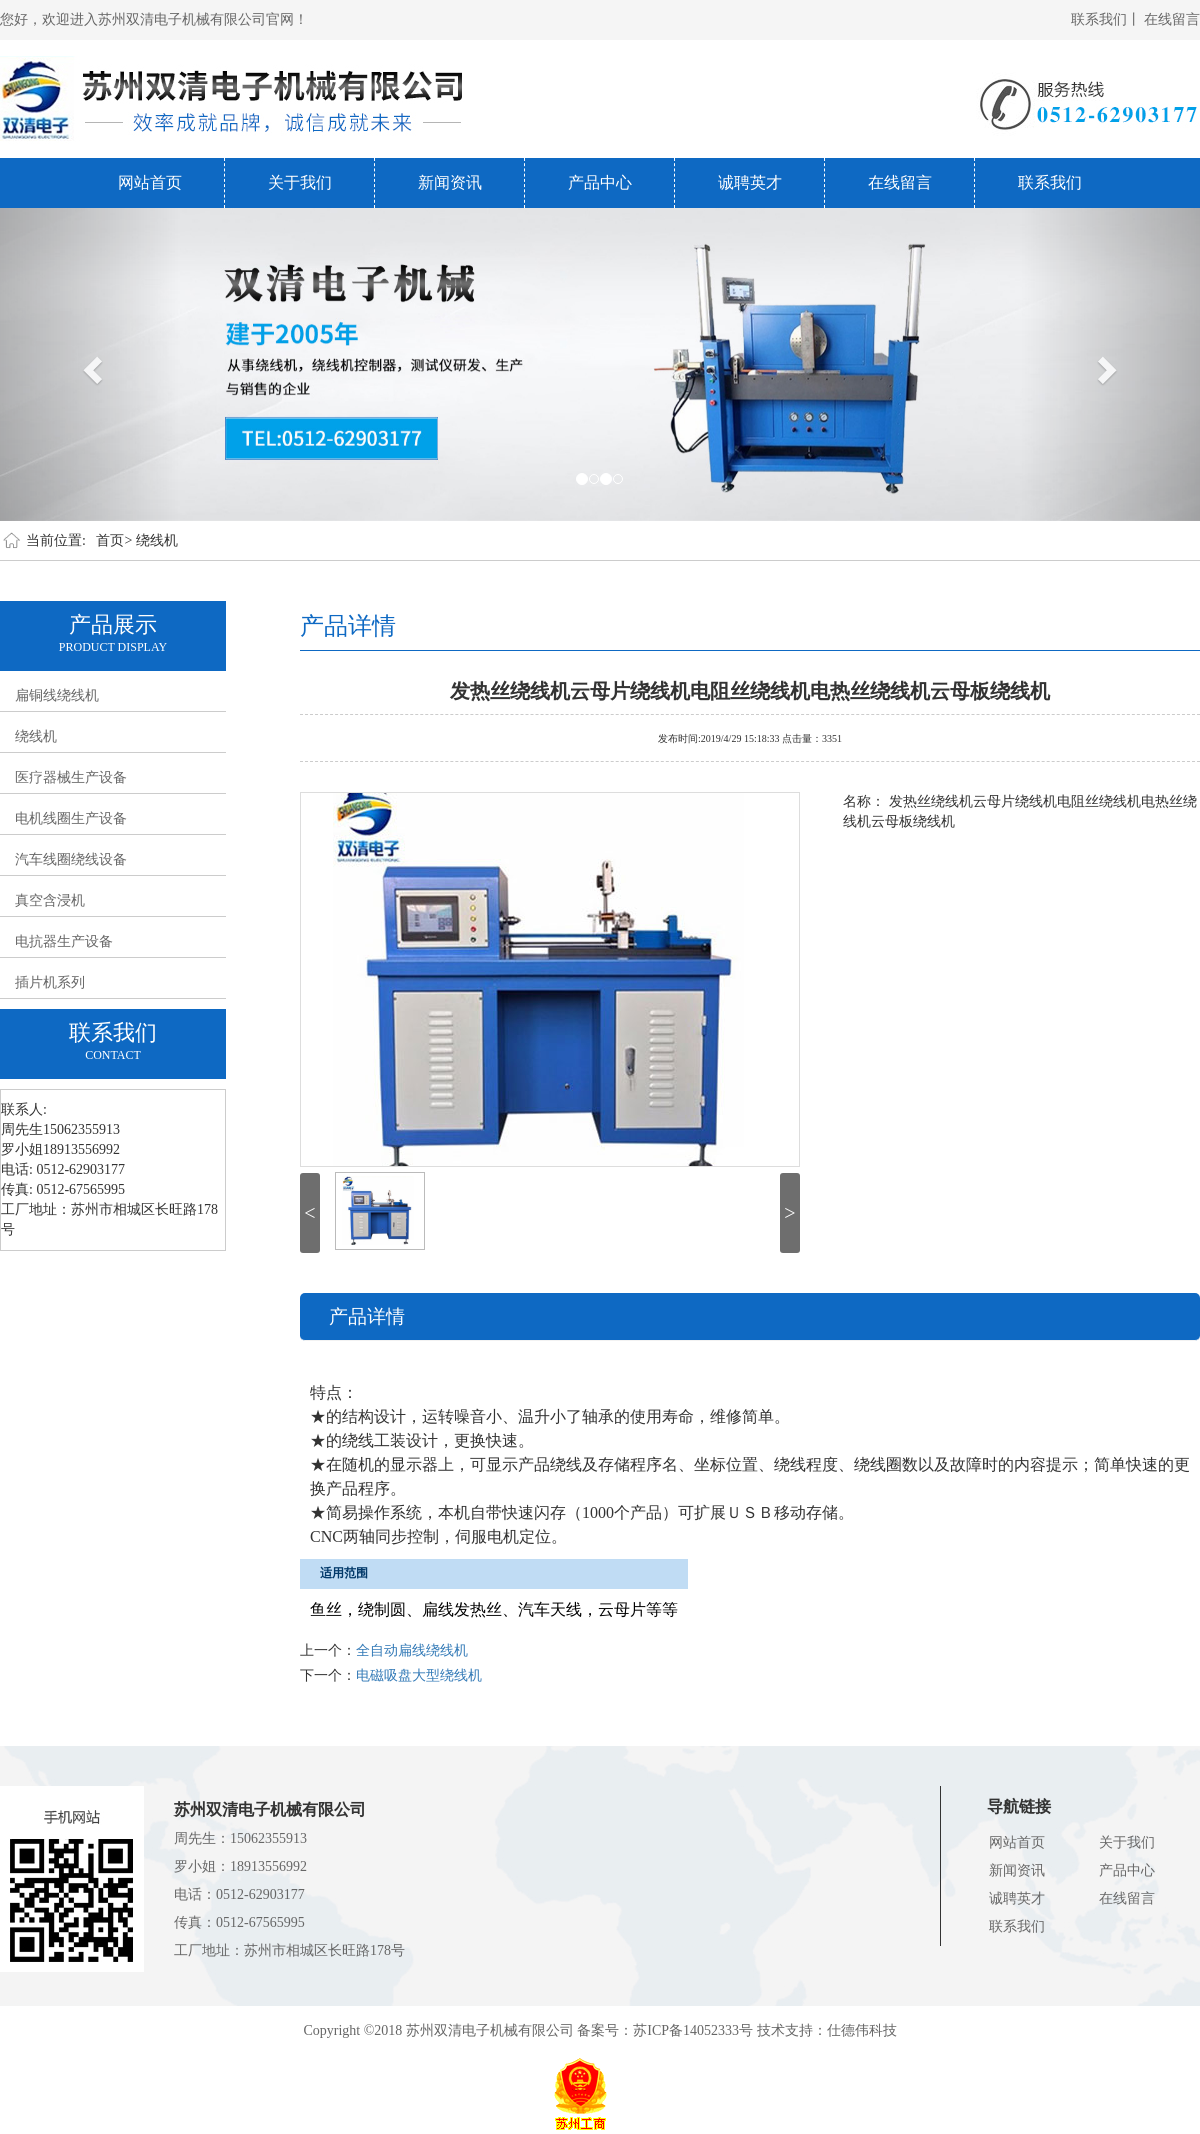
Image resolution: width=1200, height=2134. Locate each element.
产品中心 (600, 182)
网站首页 (150, 182)
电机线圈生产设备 (71, 818)
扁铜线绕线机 (57, 695)
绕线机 (157, 540)
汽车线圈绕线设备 (71, 859)
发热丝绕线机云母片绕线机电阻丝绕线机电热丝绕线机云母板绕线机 (750, 689)
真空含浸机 (50, 900)
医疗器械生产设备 (71, 777)
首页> (114, 540)
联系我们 (1050, 182)
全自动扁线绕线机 (412, 1650)
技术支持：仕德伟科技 (827, 2030)
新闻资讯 (450, 182)
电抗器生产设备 (64, 941)
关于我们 (300, 182)
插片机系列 (50, 982)
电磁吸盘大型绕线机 (419, 1675)
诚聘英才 (750, 182)
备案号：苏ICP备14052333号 (665, 2030)
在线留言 (1172, 19)
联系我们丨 (1106, 19)
